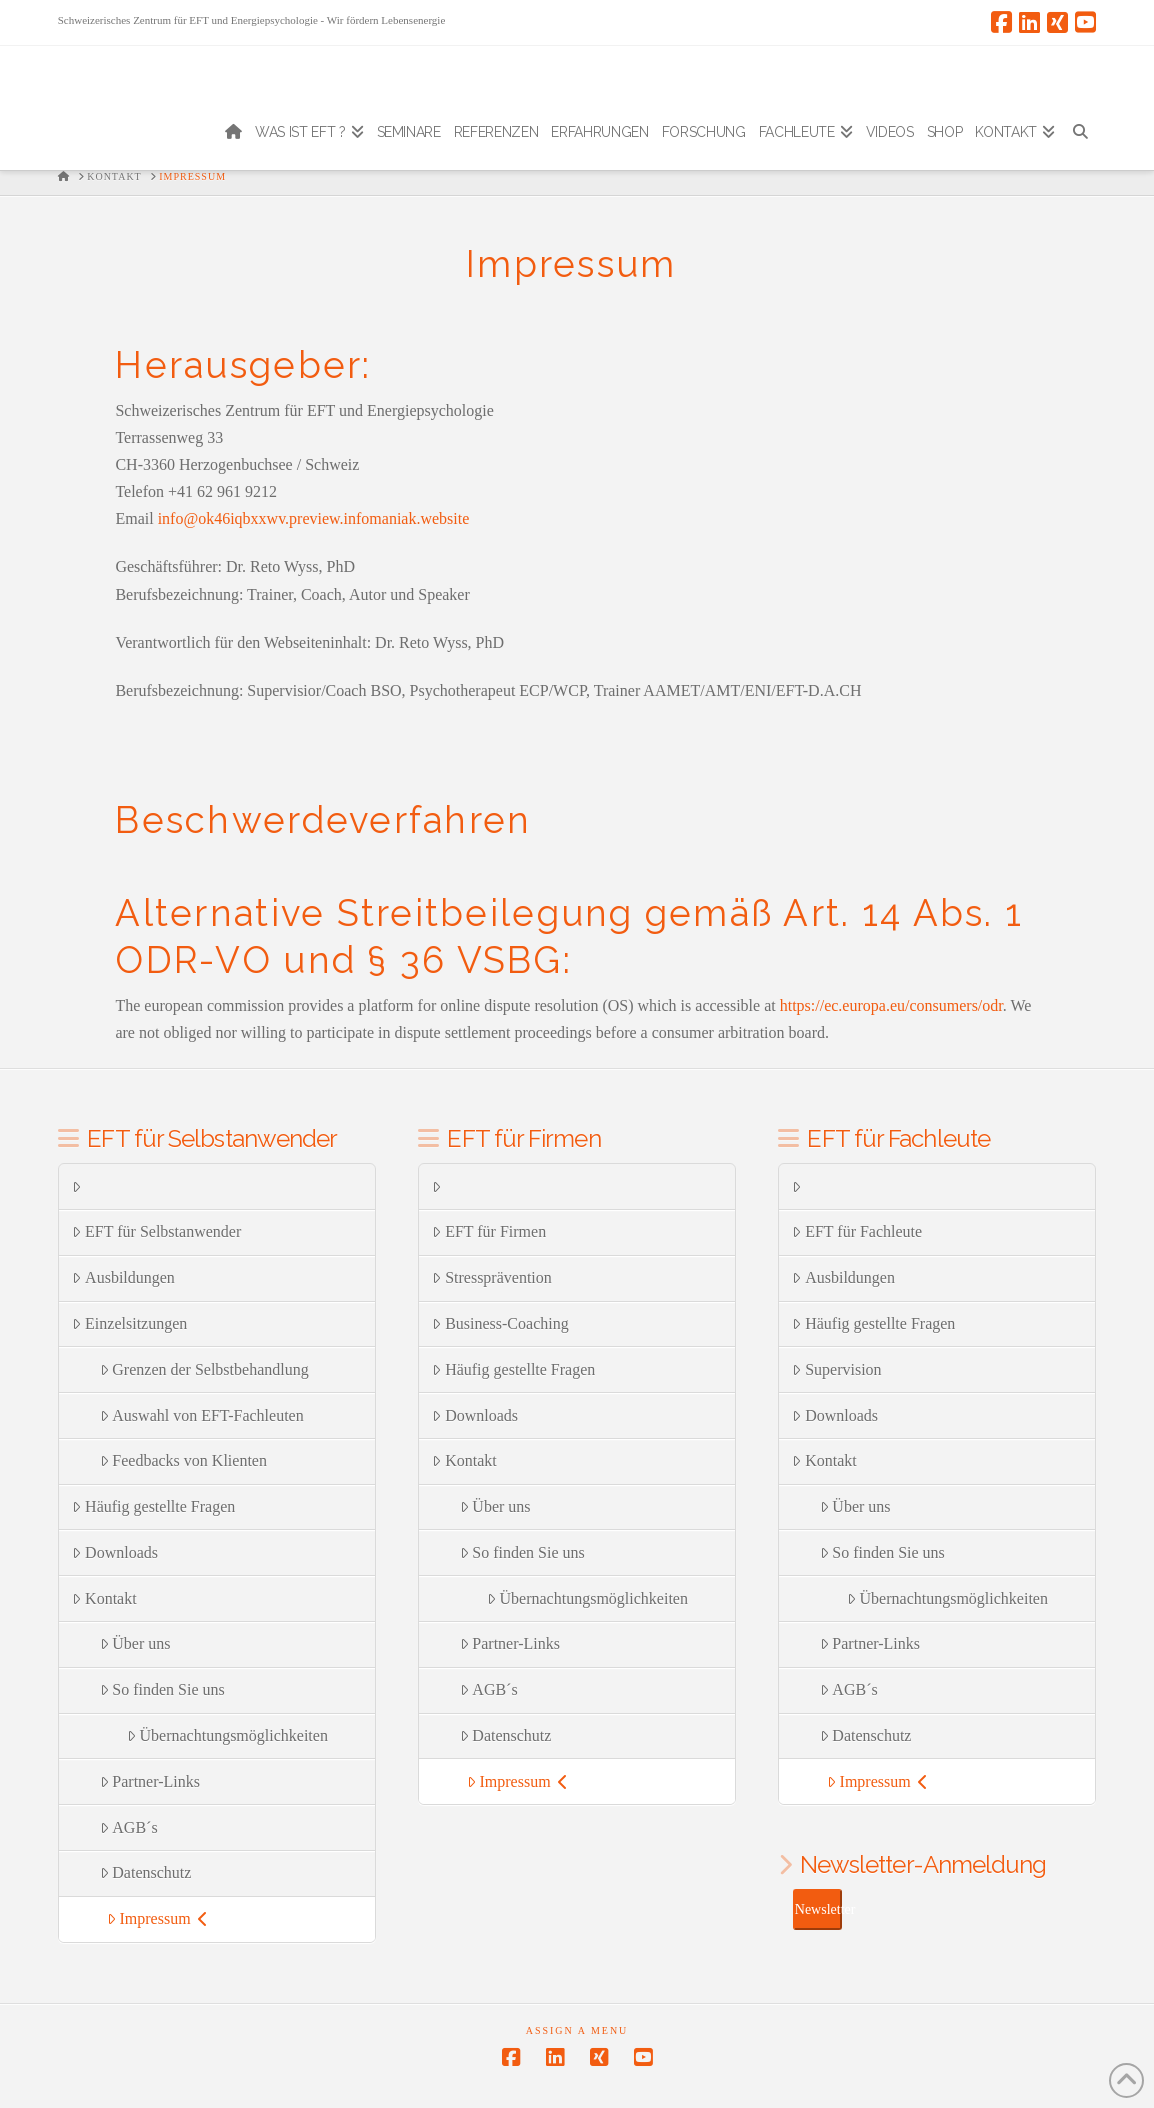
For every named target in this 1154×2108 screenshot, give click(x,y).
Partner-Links (150, 1781)
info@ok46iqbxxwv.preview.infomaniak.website (314, 518)
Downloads (115, 1552)
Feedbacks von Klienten (183, 1460)
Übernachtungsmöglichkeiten (227, 1735)
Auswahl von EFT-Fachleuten (202, 1415)
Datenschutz (146, 1872)
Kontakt (104, 1598)
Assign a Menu (577, 2030)
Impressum (157, 1918)
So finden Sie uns (162, 1689)
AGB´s (129, 1827)
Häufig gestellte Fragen (153, 1506)
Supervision (836, 1369)
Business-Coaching (500, 1323)
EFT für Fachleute (857, 1231)
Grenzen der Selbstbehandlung (204, 1369)
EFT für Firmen (489, 1231)
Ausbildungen (123, 1277)
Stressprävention (491, 1277)
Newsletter (819, 1909)
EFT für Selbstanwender (156, 1231)
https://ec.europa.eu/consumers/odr (891, 1005)
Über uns (135, 1643)
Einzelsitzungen (129, 1323)
